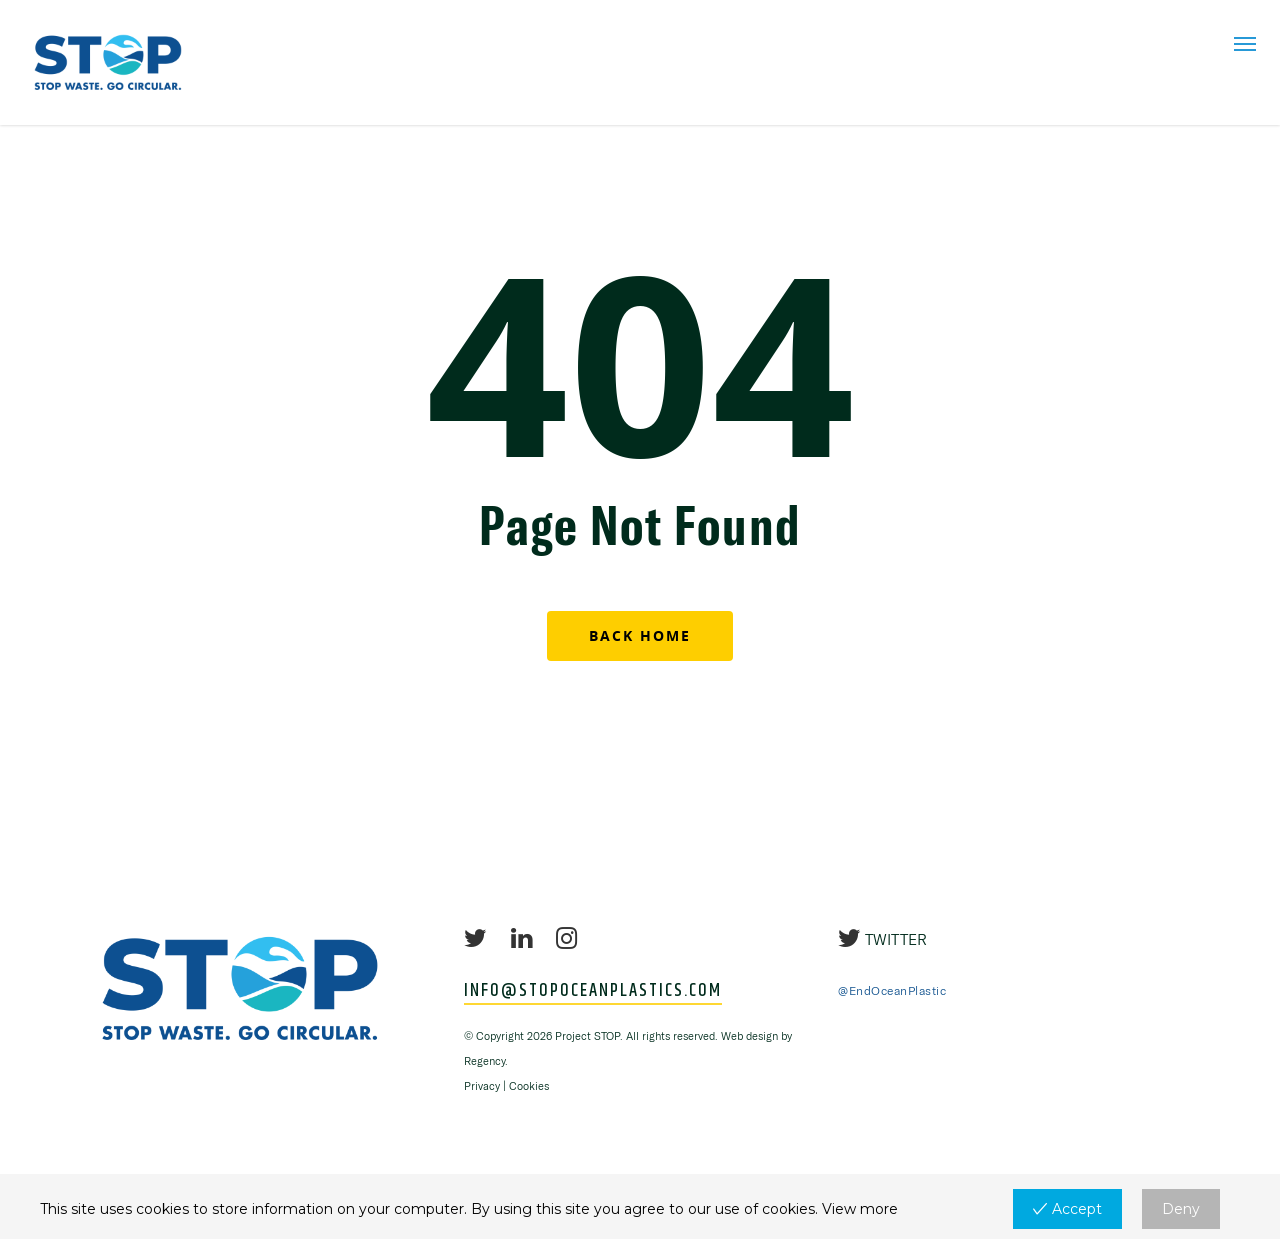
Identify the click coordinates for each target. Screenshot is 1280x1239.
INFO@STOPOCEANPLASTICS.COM (593, 992)
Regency (484, 1061)
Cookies (529, 1086)
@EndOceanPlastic (892, 990)
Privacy (482, 1086)
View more (860, 1209)
